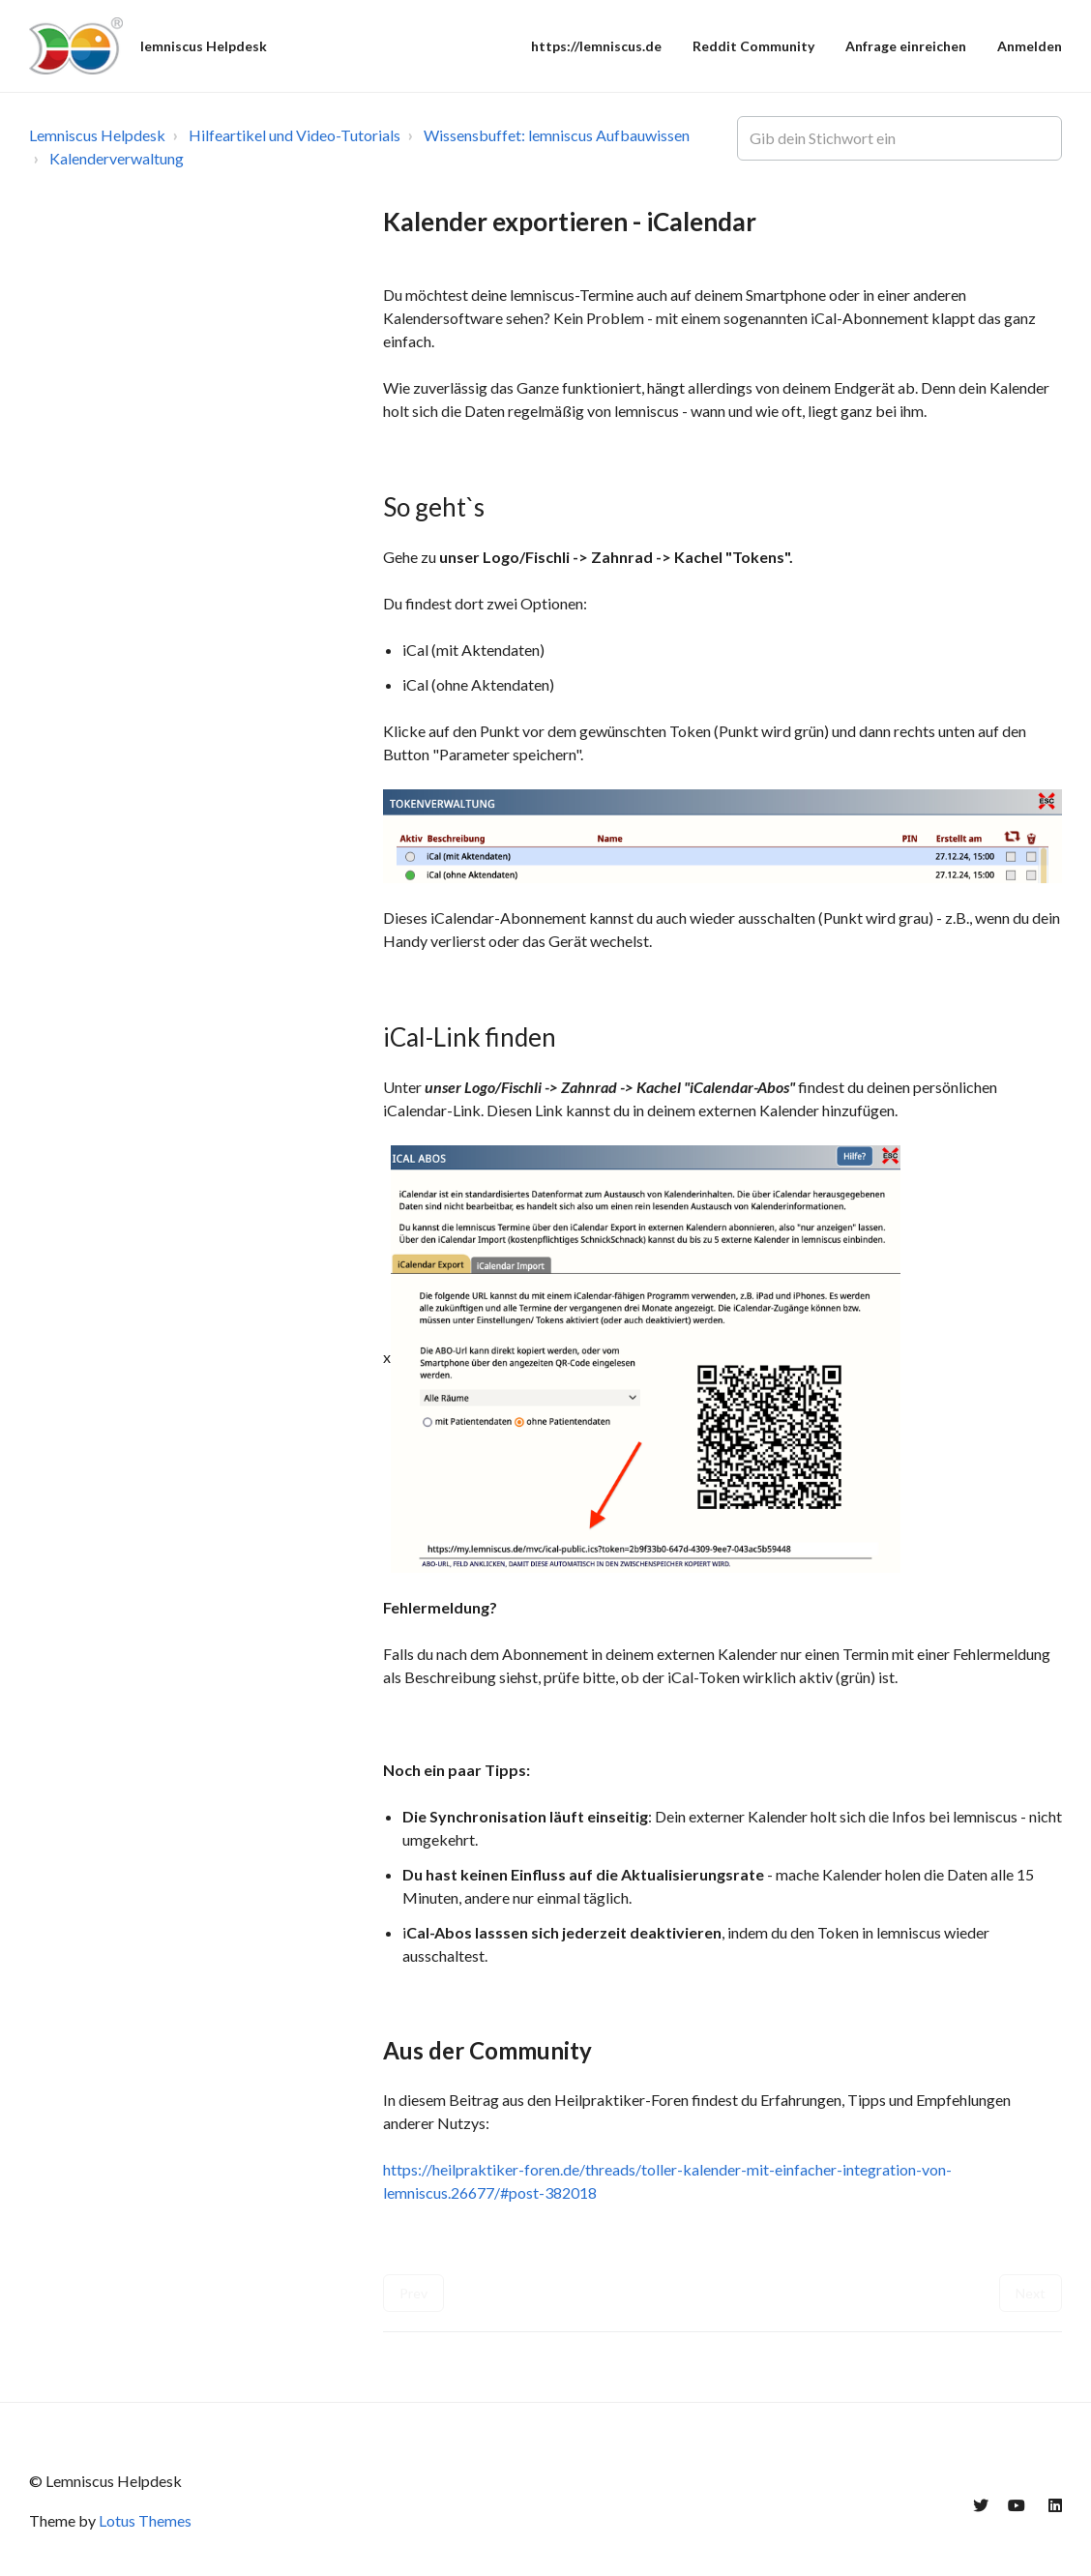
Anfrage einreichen (905, 46)
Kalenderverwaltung (116, 158)
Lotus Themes (145, 2520)
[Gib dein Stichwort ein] (899, 138)
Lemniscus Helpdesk (97, 135)
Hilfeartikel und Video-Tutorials (294, 135)
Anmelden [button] (1029, 46)
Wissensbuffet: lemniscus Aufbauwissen (557, 135)
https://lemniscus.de (596, 46)
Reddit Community (753, 46)
